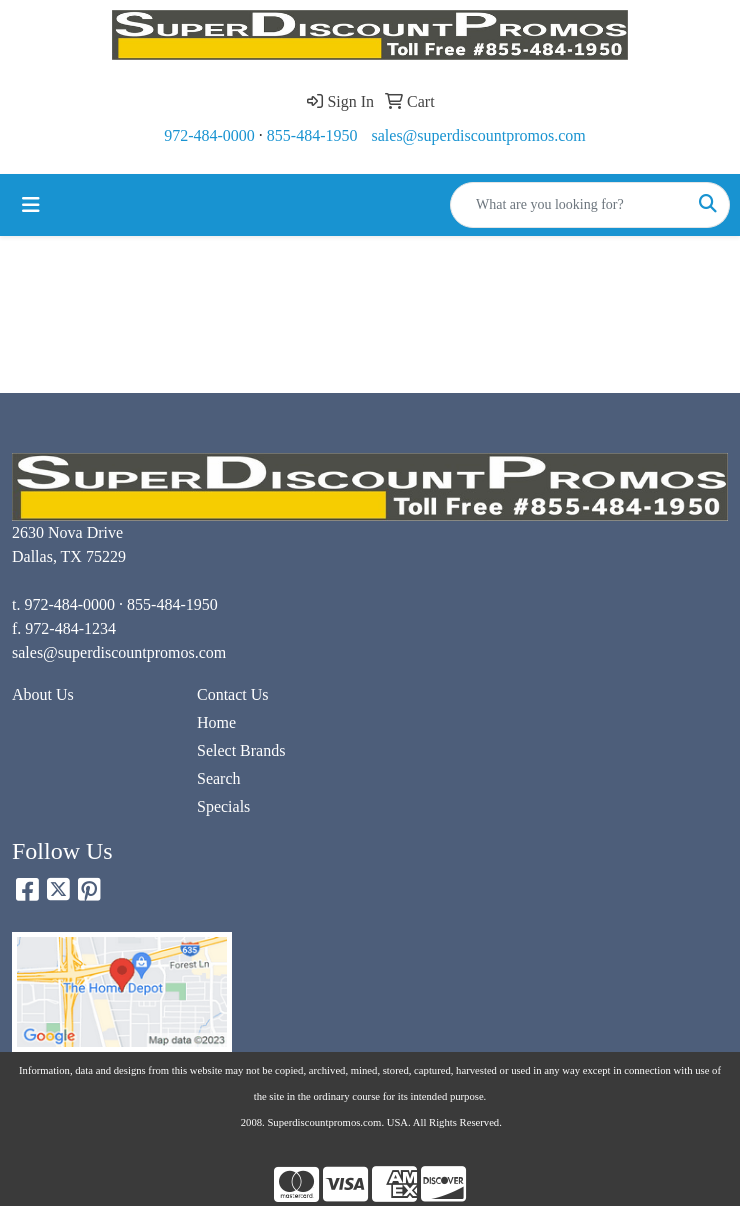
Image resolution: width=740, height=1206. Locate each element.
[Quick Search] (569, 205)
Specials (223, 806)
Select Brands (241, 750)
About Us (43, 694)
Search (219, 778)
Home (216, 722)
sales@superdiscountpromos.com (479, 135)
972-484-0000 (209, 135)
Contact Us (233, 694)
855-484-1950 (312, 135)
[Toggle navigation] (31, 205)
